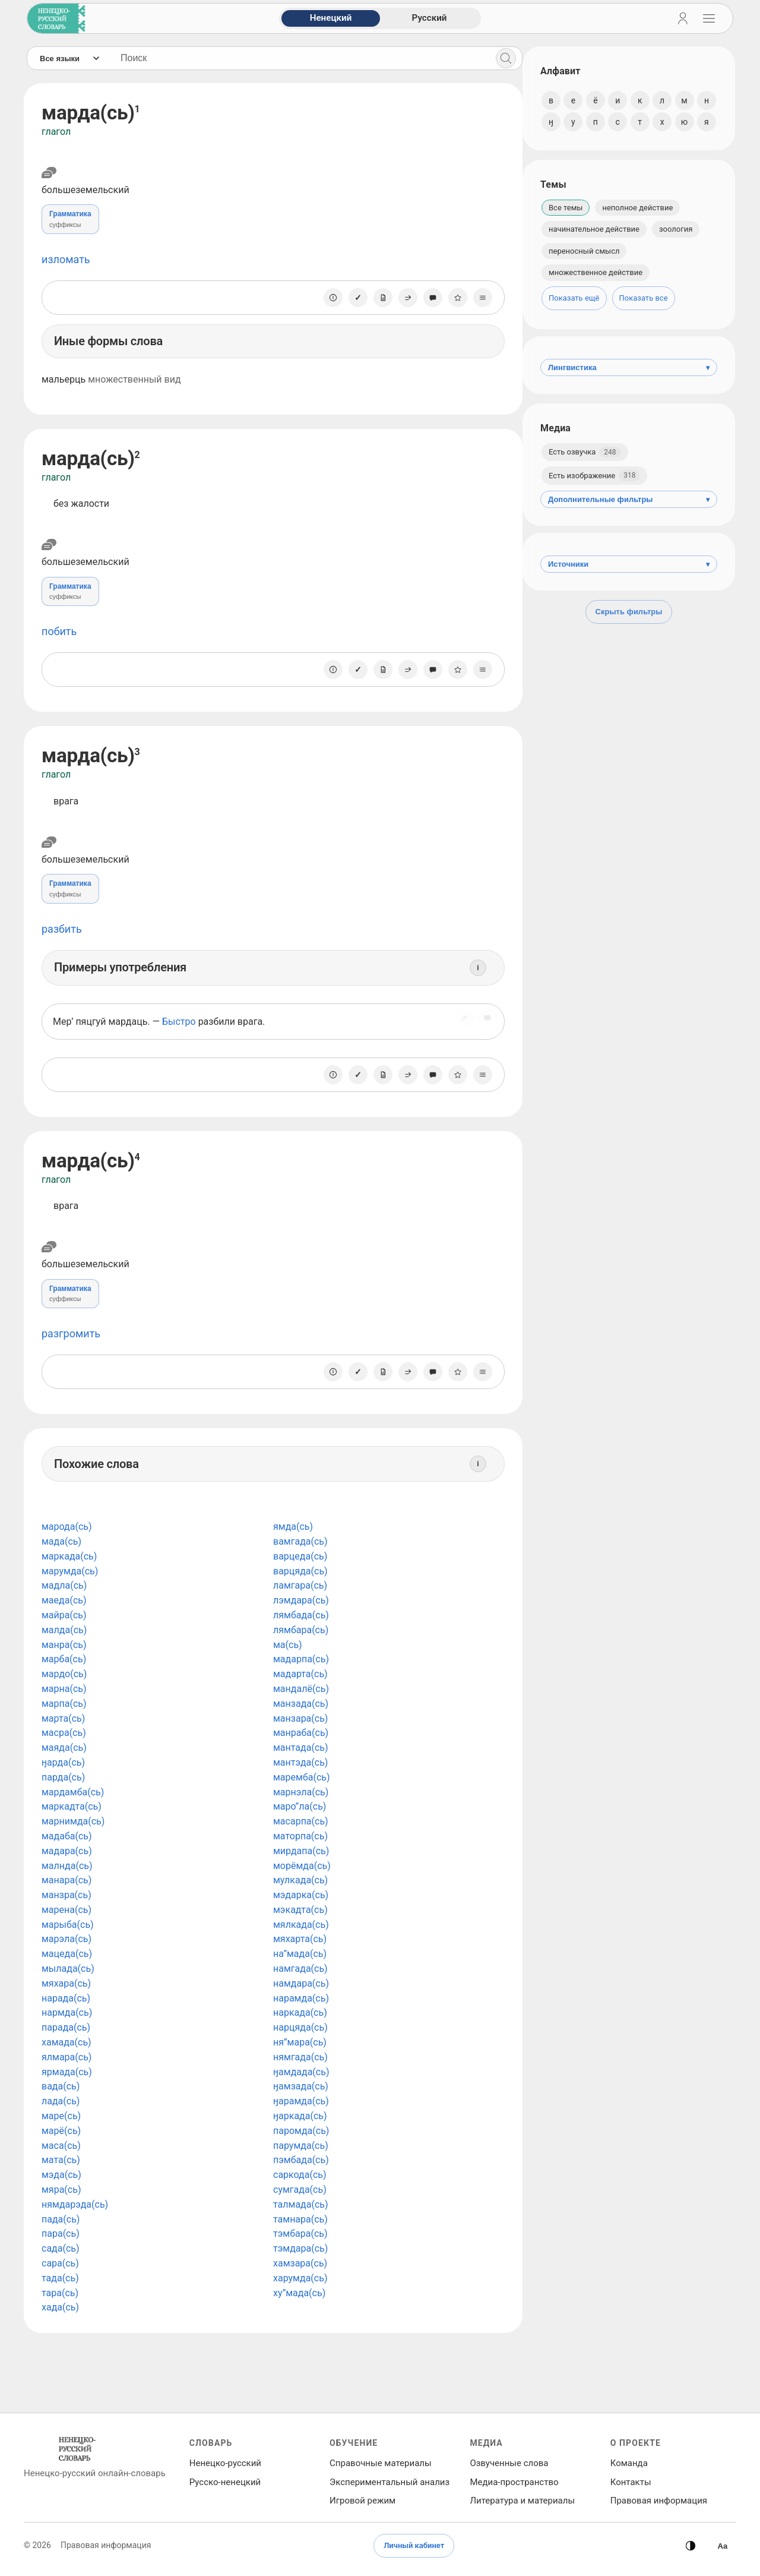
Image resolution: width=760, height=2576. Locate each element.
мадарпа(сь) (298, 1659)
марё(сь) (61, 2130)
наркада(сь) (297, 2012)
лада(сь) (61, 2101)
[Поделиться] (401, 297)
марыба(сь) (68, 1924)
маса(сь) (61, 2145)
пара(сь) (61, 2233)
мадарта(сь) (297, 1674)
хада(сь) (60, 2307)
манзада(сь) (297, 1703)
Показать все (643, 297)
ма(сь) (284, 1644)
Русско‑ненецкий (225, 2482)
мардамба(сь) (73, 1792)
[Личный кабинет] (683, 18)
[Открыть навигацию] (709, 18)
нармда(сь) (67, 2012)
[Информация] (472, 967)
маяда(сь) (64, 1747)
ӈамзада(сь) (297, 2086)
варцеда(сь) (297, 1556)
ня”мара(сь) (297, 2042)
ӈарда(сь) (63, 1762)
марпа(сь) (64, 1703)
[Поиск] (500, 58)
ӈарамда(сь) (298, 2101)
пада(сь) (61, 2219)
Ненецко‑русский (225, 2463)
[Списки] (476, 297)
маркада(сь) (69, 1556)
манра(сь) (64, 1644)
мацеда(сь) (67, 1953)
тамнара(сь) (297, 2219)
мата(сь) (61, 2159)
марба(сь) (64, 1659)
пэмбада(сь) (298, 2159)
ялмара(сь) (66, 2057)
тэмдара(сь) (297, 2248)
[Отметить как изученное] (352, 297)
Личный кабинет (414, 2545)
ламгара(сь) (297, 1585)
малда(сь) (64, 1630)
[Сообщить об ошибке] (426, 297)
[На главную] (54, 18)
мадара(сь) (67, 1851)
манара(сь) (66, 1880)
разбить (62, 929)
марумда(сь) (70, 1571)
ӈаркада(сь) (297, 2116)
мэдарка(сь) (297, 1895)
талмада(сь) (297, 2204)
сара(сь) (60, 2263)
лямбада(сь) (298, 1615)
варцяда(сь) (297, 1571)
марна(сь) (64, 1688)
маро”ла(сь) (296, 1806)
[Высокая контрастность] (722, 2545)
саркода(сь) (297, 2174)
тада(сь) (60, 2278)
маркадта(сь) (72, 1806)
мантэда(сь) (297, 1762)
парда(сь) (63, 1777)
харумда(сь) (297, 2278)
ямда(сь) (290, 1526)
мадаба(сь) (67, 1836)
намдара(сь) (298, 1983)
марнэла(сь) (297, 1792)
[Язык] (69, 58)
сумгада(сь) (297, 2189)
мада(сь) (61, 1541)
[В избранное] (451, 297)
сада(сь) (61, 2248)
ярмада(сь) (67, 2072)
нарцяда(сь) (297, 2027)
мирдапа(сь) (298, 1851)
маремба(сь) (298, 1777)
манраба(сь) (297, 1732)
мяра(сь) (61, 2189)
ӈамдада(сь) (298, 2072)
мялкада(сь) (298, 1924)
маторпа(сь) (297, 1836)
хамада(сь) (66, 2042)
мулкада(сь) (297, 1880)
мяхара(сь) (66, 1983)
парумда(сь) (297, 2145)
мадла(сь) (64, 1585)
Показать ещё (574, 297)
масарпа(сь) (297, 1821)
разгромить (71, 1333)
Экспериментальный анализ (389, 2482)
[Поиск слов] (297, 58)
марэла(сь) (66, 1938)
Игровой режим (362, 2500)
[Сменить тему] (690, 2545)
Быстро (179, 1021)
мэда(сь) (61, 2174)
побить (59, 631)
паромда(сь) (298, 2130)
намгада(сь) (297, 1968)
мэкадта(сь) (297, 1909)
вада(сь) (61, 2086)
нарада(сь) (66, 1998)
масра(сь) (64, 1732)
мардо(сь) (64, 1674)
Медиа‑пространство (514, 2482)
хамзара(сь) (297, 2263)
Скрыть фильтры (629, 611)
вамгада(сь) (297, 1541)
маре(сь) (61, 2116)
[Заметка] (377, 297)
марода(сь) (67, 1526)
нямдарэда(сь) (75, 2204)
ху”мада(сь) (296, 2293)
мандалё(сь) (298, 1688)
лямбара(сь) (297, 1630)
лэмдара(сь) (298, 1600)
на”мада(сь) (297, 1953)
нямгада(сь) (297, 2057)
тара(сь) (60, 2293)
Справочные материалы (381, 2463)
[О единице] (327, 297)
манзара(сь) (297, 1718)
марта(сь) (63, 1718)
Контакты (630, 2482)
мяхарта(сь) (297, 1938)
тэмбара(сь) (297, 2233)
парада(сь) (66, 2027)
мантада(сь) (297, 1747)
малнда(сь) (67, 1865)
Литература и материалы (522, 2500)
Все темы (565, 207)
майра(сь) (64, 1615)
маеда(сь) (64, 1600)
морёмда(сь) (299, 1865)
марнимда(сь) (73, 1821)
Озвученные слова (509, 2463)
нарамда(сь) (298, 1998)
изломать (66, 259)
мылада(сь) (68, 1968)
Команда (629, 2463)
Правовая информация (658, 2500)
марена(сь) (66, 1909)
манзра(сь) (66, 1895)
